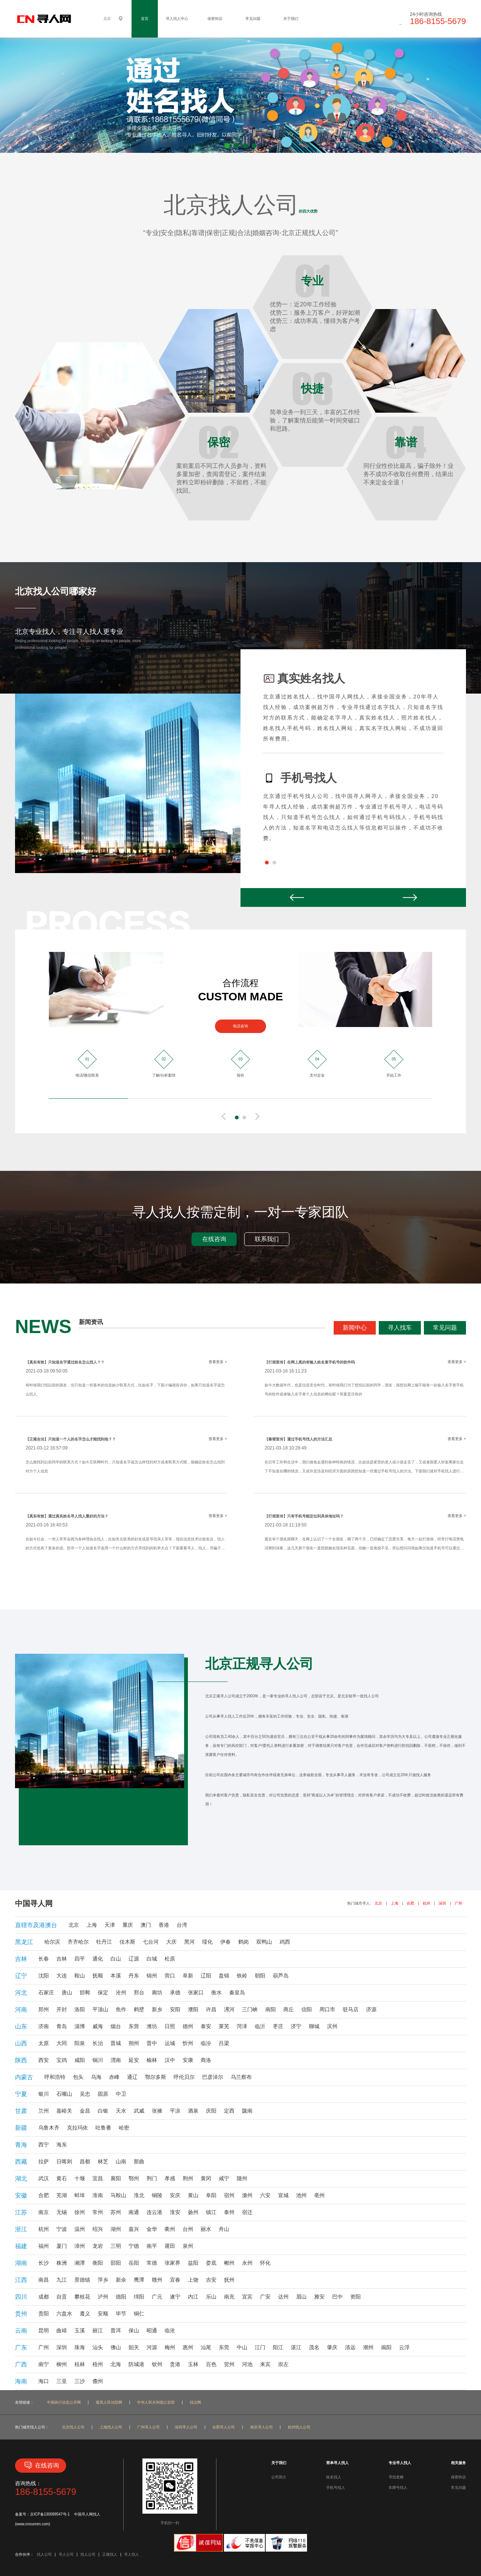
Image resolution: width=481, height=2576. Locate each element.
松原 (170, 1959)
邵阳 (115, 2263)
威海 (97, 2026)
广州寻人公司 (148, 2427)
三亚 (61, 2381)
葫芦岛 (281, 1976)
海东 (61, 2145)
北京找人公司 (73, 2427)
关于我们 (290, 19)
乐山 (211, 2297)
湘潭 (79, 2263)
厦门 (61, 2246)
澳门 (146, 1925)
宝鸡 (61, 2060)
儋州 (97, 2381)
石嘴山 (64, 2094)
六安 (265, 2195)
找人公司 (44, 2554)
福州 (43, 2246)
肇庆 (332, 2347)
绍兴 (97, 2229)
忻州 (188, 2043)
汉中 (170, 2060)
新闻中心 (355, 1327)
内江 (193, 2297)
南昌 (43, 2280)
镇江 (211, 2212)
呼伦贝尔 (184, 2077)
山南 (121, 2161)
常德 (152, 2263)
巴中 (337, 2297)
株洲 (61, 2263)
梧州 (97, 2364)
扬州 (193, 2212)
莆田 (170, 2246)
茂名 (314, 2347)
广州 (458, 1903)
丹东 (134, 1976)
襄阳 (115, 2178)
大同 (61, 2043)
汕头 (97, 2347)
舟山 (224, 2229)
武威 (139, 2111)
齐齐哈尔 (78, 1942)
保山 (134, 2330)
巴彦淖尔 (212, 2077)
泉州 (188, 2246)
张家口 (196, 1992)
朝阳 (260, 1976)
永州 (247, 2263)
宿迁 (247, 2212)
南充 (229, 2297)
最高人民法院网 (109, 2402)
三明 (115, 2246)
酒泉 (193, 2111)
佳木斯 (127, 1942)
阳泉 (79, 2043)
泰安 (206, 2026)
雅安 (319, 2297)
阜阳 (211, 2195)
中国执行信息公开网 (64, 2402)
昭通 (152, 2330)
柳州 (61, 2364)
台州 (188, 2229)
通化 (97, 1959)
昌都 (85, 2161)
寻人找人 (131, 2554)
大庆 (171, 1942)
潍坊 (152, 2026)
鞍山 (79, 1976)
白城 (152, 1959)
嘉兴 (134, 2229)
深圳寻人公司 (186, 2427)
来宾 (265, 2364)
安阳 (175, 2009)
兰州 (43, 2111)
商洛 (206, 2060)
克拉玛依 (77, 2128)
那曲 (139, 2161)
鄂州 (134, 2178)
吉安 (211, 2280)
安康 (188, 2060)
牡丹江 (104, 1942)
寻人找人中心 (177, 19)
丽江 (97, 2330)
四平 (79, 1959)
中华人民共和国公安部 (156, 2402)
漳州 (79, 2246)
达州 (283, 2297)
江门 (260, 2347)
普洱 (115, 2330)
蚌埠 (79, 2195)
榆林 (152, 2060)
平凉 (175, 2111)
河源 (152, 2347)
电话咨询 (240, 1026)
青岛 (61, 2026)
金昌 (85, 2111)
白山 (115, 1959)
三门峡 (250, 2009)
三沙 (79, 2381)
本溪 (115, 1976)
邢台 (139, 1992)
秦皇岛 (237, 1992)
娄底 (211, 2263)
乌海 (96, 2077)
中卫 (121, 2094)
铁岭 (242, 1976)
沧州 (121, 1992)
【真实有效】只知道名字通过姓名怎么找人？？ (65, 1362)
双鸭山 (264, 1942)
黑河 (189, 1942)
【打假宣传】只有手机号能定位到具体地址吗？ (304, 1516)
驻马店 (350, 2009)
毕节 (121, 2314)
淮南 (97, 2195)
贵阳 (43, 2314)
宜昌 (97, 2178)
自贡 (61, 2297)
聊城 (314, 2026)
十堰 (79, 2178)
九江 (61, 2280)
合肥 (410, 1903)
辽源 (134, 1959)
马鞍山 (118, 2195)
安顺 (103, 2314)
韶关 (134, 2347)
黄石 (61, 2178)
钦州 (157, 2364)
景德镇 (82, 2280)
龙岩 (97, 2246)
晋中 (152, 2043)
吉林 (61, 1959)
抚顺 (97, 1976)
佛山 (115, 2347)
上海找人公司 (111, 2427)
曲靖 (61, 2330)
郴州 (229, 2263)
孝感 (170, 2178)
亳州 (319, 2195)
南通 (134, 2212)
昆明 (43, 2330)
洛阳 (79, 2009)
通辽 (132, 2077)
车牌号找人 (398, 2488)
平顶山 (100, 2009)
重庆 (128, 1925)
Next (409, 897)
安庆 (175, 2195)
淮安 (175, 2212)
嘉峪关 (64, 2111)
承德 (175, 1992)
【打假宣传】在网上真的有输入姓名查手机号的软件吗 (310, 1362)
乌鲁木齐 (48, 2128)
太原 (43, 2043)
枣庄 (278, 2026)
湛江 (296, 2347)
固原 (103, 2094)
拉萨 (43, 2161)
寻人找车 (400, 1327)
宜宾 (247, 2297)
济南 (43, 2026)
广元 (157, 2297)
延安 (134, 2060)
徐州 (79, 2212)
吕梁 (224, 2043)
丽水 (206, 2229)
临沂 (260, 2026)
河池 (247, 2364)
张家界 (172, 2263)
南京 (43, 2212)
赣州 (157, 2280)
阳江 (278, 2347)
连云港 (154, 2212)
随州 (242, 2178)
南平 (152, 2246)
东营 (134, 2026)
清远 (350, 2347)
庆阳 (211, 2111)
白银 (103, 2111)
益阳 (193, 2263)
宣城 (283, 2195)
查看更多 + (218, 1362)
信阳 (306, 2009)
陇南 (247, 2111)
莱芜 (224, 2026)
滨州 (332, 2026)
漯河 (229, 2009)
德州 (188, 2026)
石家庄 (46, 1992)
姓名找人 (333, 2477)
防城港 (136, 2364)
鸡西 (285, 1942)
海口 (43, 2381)
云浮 (404, 2347)
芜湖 (61, 2195)
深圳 (442, 1903)
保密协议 (214, 19)
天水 (121, 2111)
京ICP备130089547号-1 (50, 2514)
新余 (121, 2280)
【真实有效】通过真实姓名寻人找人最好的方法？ (67, 1516)
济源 (371, 2009)
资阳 (355, 2297)
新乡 (157, 2009)
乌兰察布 (241, 2077)
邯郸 (85, 1992)
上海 (394, 1903)
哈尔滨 (52, 1942)
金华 (152, 2229)
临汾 (206, 2043)
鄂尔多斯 (155, 2077)
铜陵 (157, 2195)
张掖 (157, 2111)
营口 (170, 1976)
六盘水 (64, 2314)
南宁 (43, 2364)
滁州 (247, 2195)
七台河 (151, 1942)
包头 (78, 2077)
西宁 (43, 2145)
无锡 (61, 2212)
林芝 (103, 2161)
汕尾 (206, 2347)
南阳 (270, 2009)
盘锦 (224, 1976)
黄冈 (206, 2178)
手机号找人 (335, 2488)
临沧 (170, 2330)
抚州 (229, 2280)
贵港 (175, 2364)
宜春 (175, 2280)
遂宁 (175, 2297)
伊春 (225, 1942)
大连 (61, 1976)
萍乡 (103, 2280)
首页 (144, 19)
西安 (43, 2060)
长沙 (43, 2263)
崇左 (283, 2364)
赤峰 (114, 2077)
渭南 (115, 2060)
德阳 (121, 2297)
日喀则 (64, 2161)
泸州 (103, 2297)
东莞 (224, 2347)
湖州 (115, 2229)
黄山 (193, 2195)
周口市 (327, 2009)
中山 (242, 2347)
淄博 (79, 2026)
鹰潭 (139, 2280)
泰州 (229, 2212)
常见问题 (252, 19)
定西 (229, 2111)
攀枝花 (82, 2297)
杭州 (426, 1903)
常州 (97, 2212)
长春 (43, 1959)
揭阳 (386, 2347)
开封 (61, 2009)
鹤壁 (139, 2009)
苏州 (115, 2212)
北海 (115, 2364)
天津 (109, 1925)
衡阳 (97, 2263)
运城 (170, 2043)
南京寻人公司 (261, 2427)
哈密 (124, 2128)
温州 (79, 2229)
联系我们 (267, 1239)
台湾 (182, 1925)
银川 (43, 2094)
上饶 (193, 2280)
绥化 (207, 1942)
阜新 (188, 1976)
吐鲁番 (103, 2128)
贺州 (229, 2364)
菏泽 (242, 2026)
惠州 (188, 2347)
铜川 (97, 2060)
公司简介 (278, 2477)
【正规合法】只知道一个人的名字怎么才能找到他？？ (71, 1439)
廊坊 (157, 1992)
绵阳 (139, 2297)
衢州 (170, 2229)
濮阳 (193, 2009)
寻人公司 (66, 2554)
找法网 (195, 2402)
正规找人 (109, 2554)
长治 (97, 2043)
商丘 (288, 2009)
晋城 (115, 2043)
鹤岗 (243, 1942)
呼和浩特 (54, 2077)
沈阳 (43, 1976)
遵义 (85, 2314)
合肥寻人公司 (223, 2427)
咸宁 (224, 2178)
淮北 (139, 2195)
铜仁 (139, 2314)
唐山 (67, 1992)
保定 (103, 1992)
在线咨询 (214, 1239)
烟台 (115, 2026)
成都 (43, 2297)
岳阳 (134, 2263)
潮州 (368, 2347)
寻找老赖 (396, 2477)
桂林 (79, 2364)
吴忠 (85, 2094)
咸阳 (79, 2060)
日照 (170, 2026)
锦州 (152, 1976)
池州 (301, 2195)
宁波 (61, 2229)
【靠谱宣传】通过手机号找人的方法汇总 (298, 1439)
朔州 (134, 2043)
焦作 (121, 2009)
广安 (265, 2297)
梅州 (170, 2347)
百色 (211, 2364)
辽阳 (206, 1976)
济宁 (296, 2026)
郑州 (43, 2009)
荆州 (188, 2178)
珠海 (79, 2347)
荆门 (152, 2178)
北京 (378, 1903)
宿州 (229, 2195)
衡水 (216, 1992)
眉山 (301, 2297)
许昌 (211, 2009)
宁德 (134, 2246)
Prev (296, 897)
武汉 (43, 2178)
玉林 (193, 2364)
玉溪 (79, 2330)
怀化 (265, 2263)
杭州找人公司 (299, 2427)
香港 (164, 1925)
